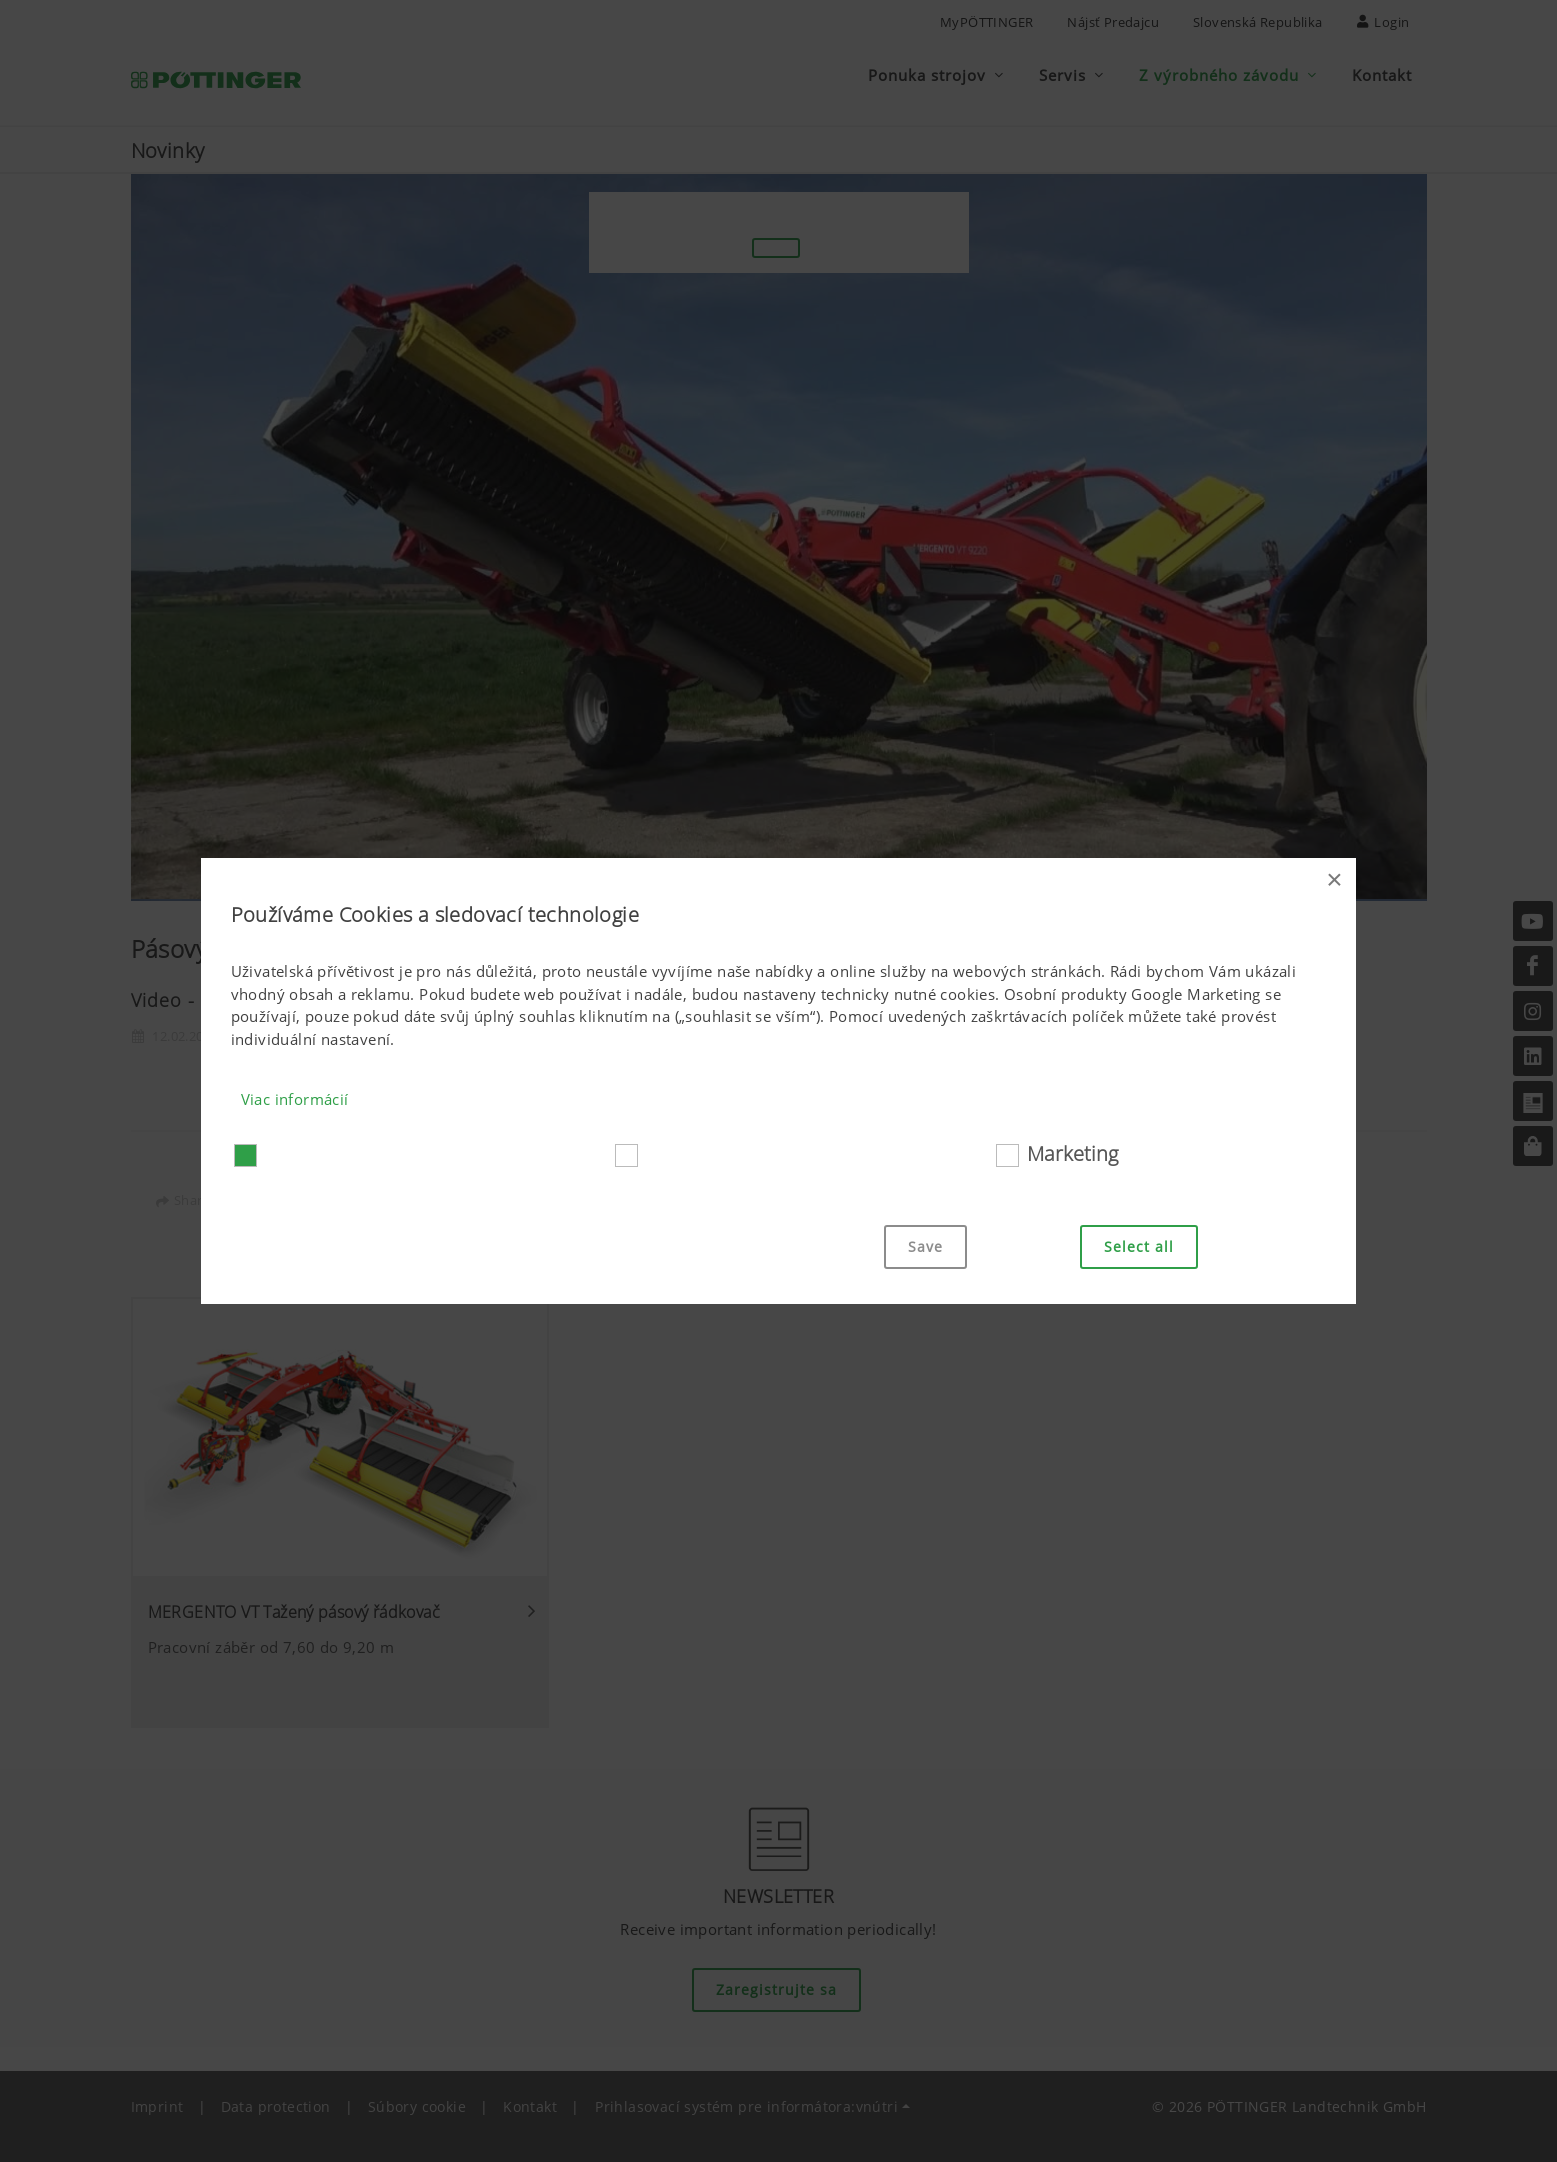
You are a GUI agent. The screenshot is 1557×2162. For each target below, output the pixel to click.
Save (925, 1246)
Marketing (1072, 1153)
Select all (1139, 1246)
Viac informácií (295, 1099)
